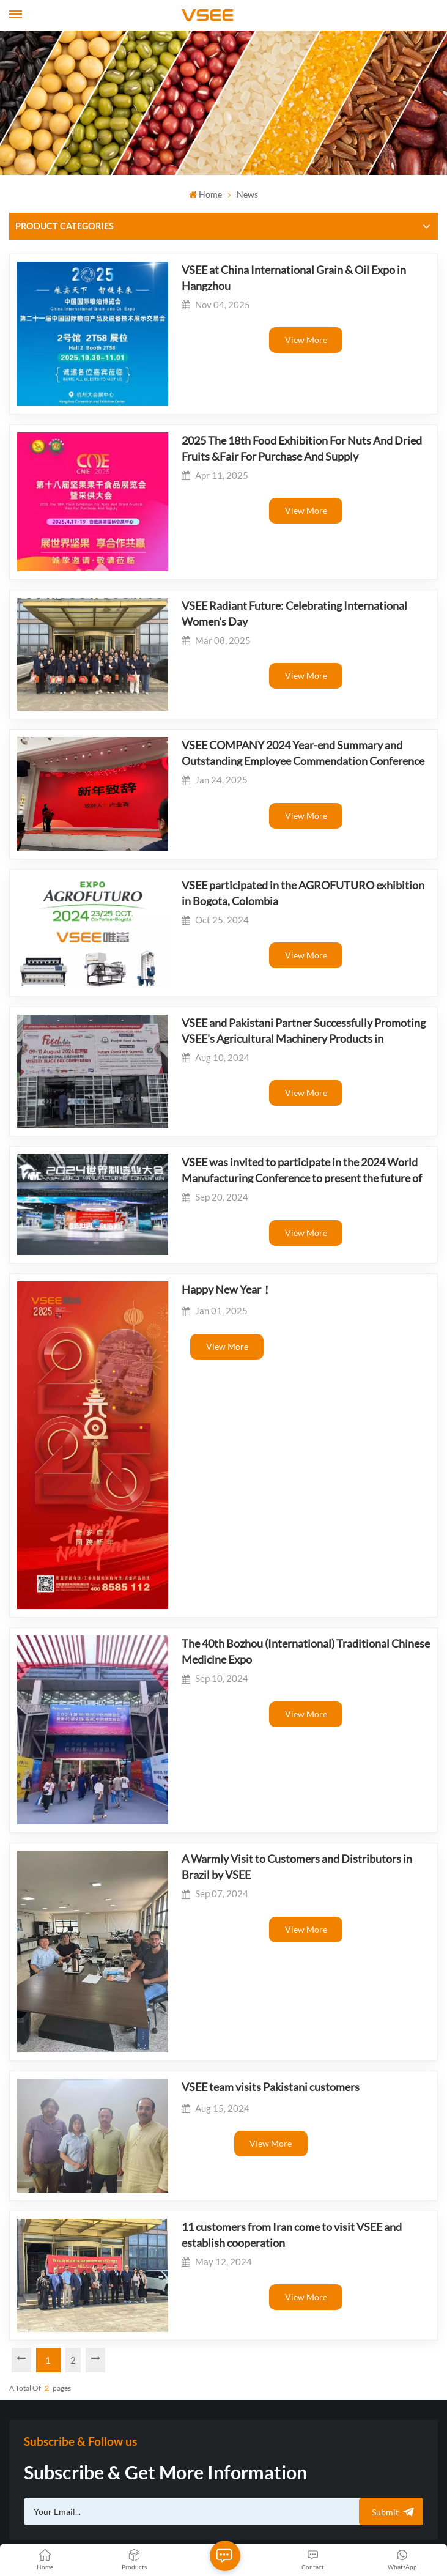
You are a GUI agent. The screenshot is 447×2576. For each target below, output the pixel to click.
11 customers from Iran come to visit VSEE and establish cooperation (288, 1933)
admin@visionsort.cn (68, 2294)
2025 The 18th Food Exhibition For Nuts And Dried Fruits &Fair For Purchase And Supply (291, 421)
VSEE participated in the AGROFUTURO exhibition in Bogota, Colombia (283, 797)
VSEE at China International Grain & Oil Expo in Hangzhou (268, 277)
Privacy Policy (172, 2528)
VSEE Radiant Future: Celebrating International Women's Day (292, 560)
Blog (393, 2513)
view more (293, 340)
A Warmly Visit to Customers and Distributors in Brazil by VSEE (293, 1624)
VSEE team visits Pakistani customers (245, 1807)
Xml (416, 2513)
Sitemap (364, 2513)
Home (205, 194)
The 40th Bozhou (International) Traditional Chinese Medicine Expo (280, 1444)
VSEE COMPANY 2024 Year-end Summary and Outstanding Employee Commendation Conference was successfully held (287, 679)
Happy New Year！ (201, 1142)
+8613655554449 (62, 2319)
